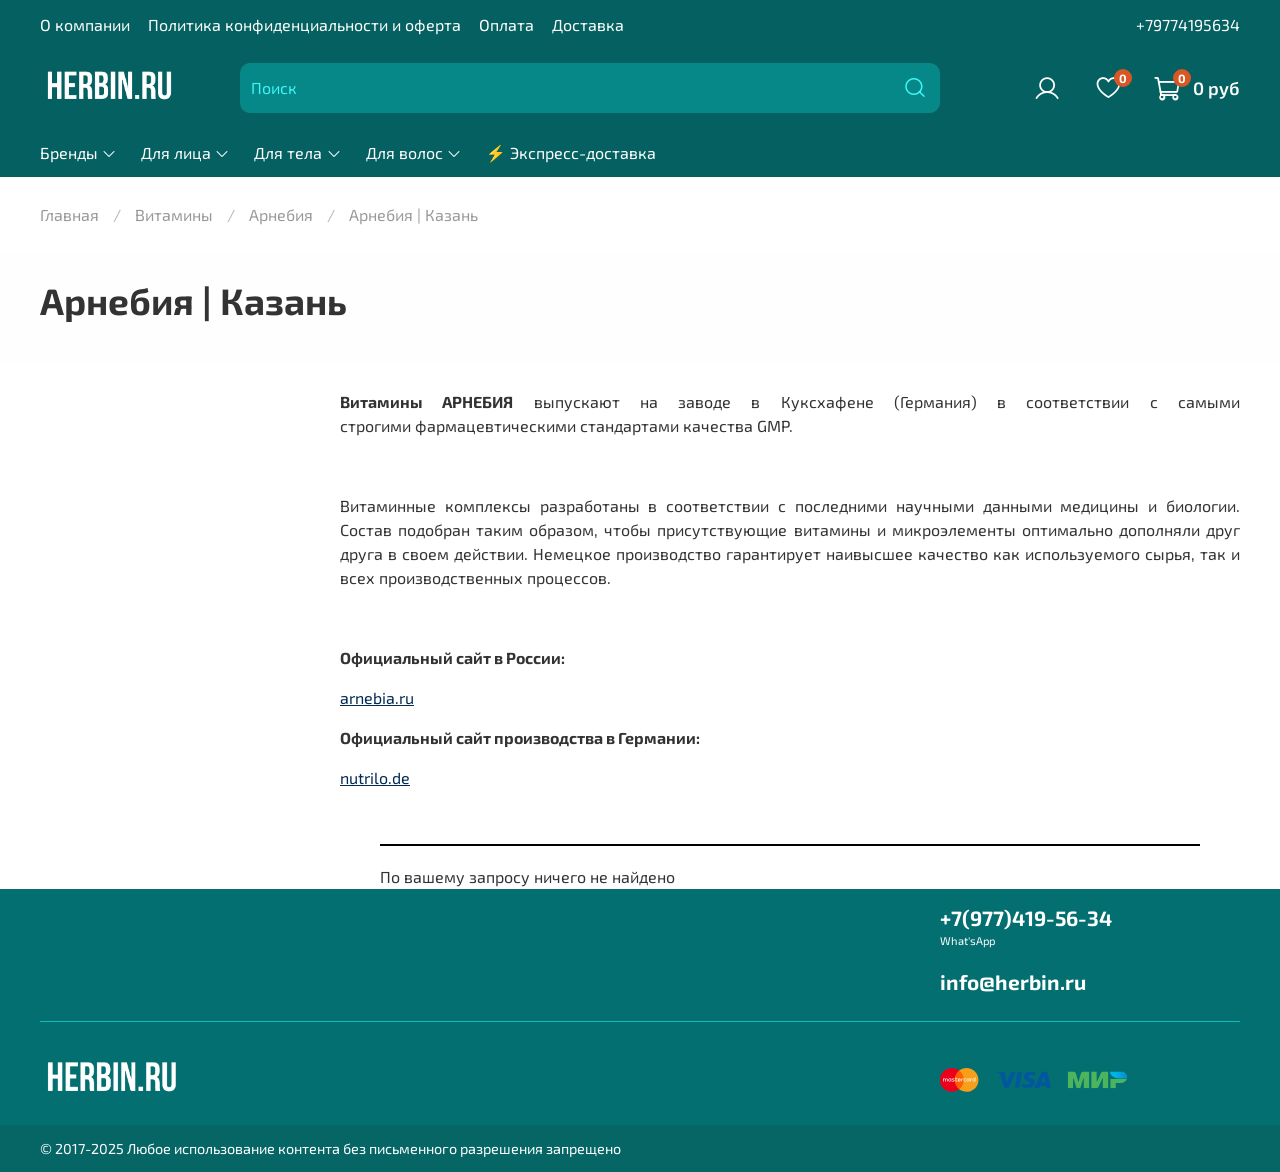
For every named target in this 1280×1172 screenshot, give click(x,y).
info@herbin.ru (1013, 981)
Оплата (506, 24)
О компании (85, 24)
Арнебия (281, 214)
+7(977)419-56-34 (1026, 917)
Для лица (185, 152)
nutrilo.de (375, 777)
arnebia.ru (377, 697)
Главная (69, 214)
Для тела (297, 152)
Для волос (414, 152)
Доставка (588, 24)
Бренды (78, 152)
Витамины (174, 214)
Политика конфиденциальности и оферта (304, 24)
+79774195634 (1188, 24)
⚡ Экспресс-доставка (571, 152)
